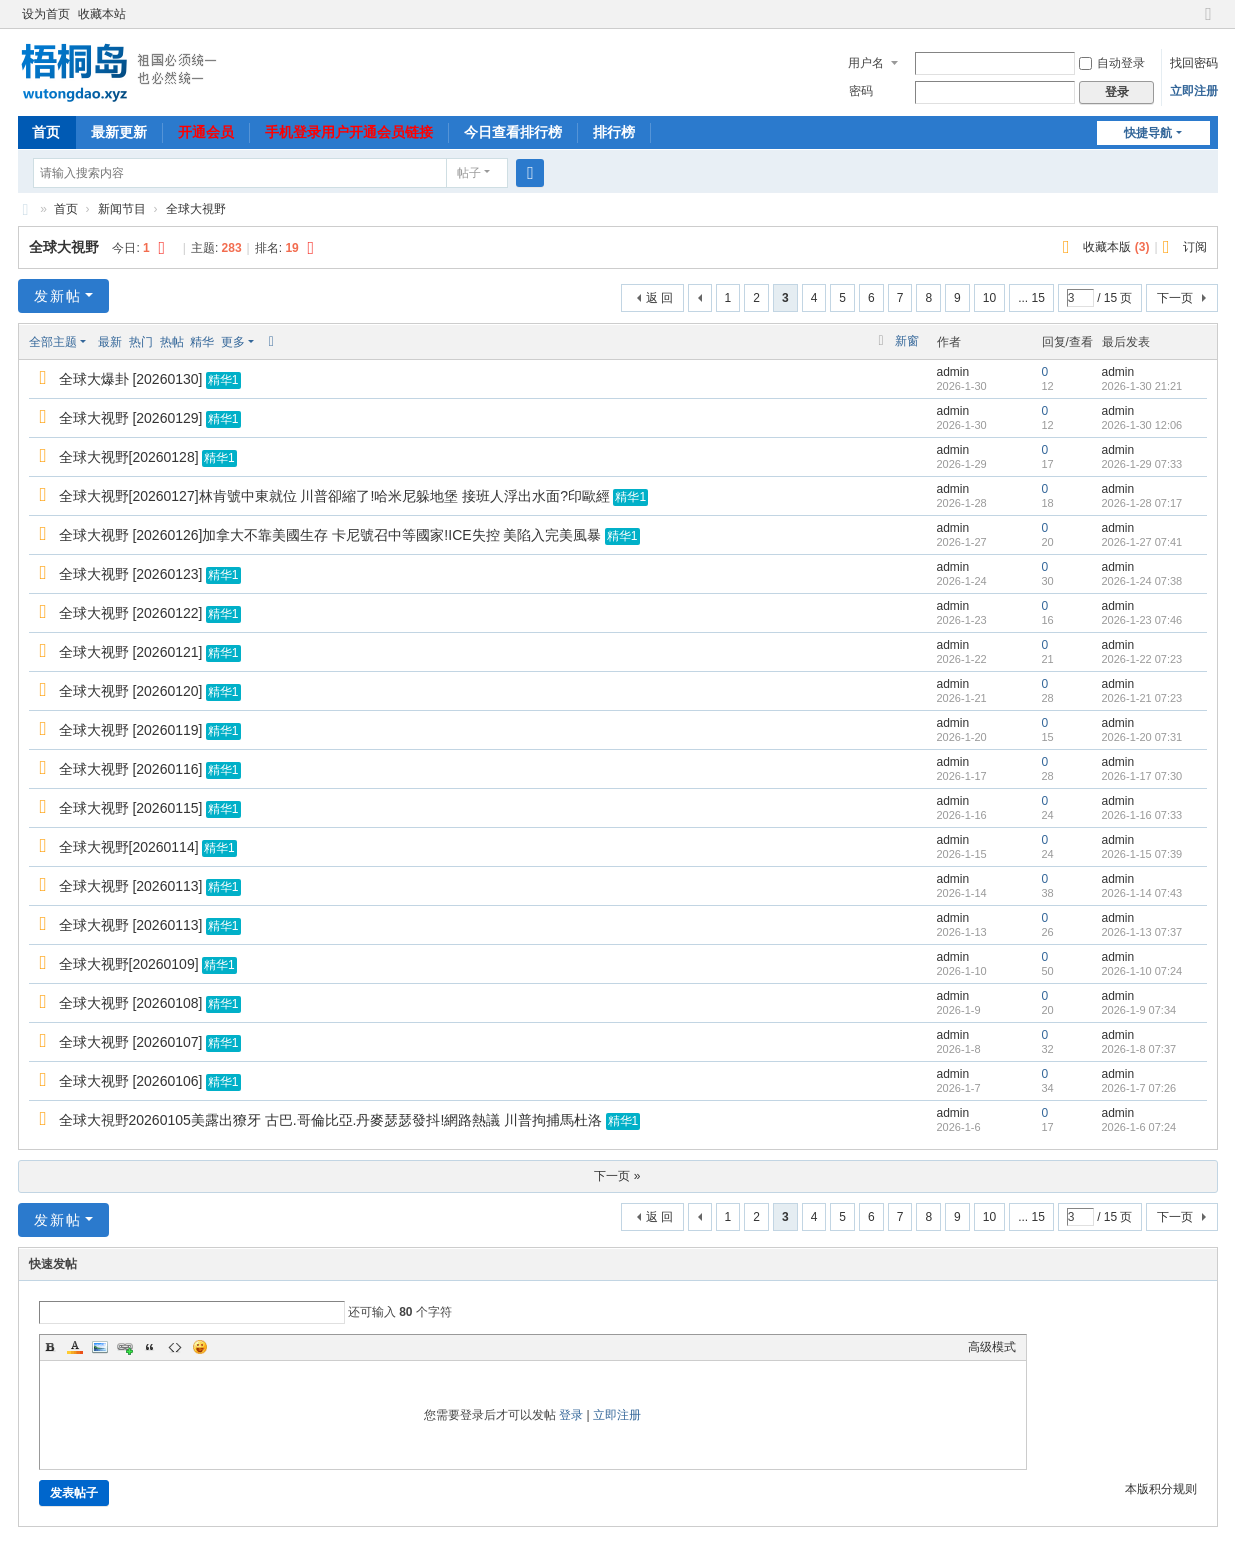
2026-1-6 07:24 (1139, 1127)
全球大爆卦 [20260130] (131, 379)
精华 (202, 342)
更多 (233, 342)
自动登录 (1112, 63)
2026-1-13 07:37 (1142, 932)
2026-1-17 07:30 (1142, 776)
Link (125, 1347)
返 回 (659, 298)
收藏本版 (1116, 247)
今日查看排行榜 (513, 132)
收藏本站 (102, 14)
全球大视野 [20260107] (131, 1042)
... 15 (1031, 298)
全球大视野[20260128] (129, 457)
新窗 (907, 341)
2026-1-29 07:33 (1142, 464)
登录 (571, 1415)
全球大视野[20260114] (129, 847)
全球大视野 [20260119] (131, 730)
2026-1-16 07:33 (1142, 815)
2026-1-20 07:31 (1142, 737)
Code (175, 1347)
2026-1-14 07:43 (1142, 893)
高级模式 (992, 1347)
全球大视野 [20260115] (131, 808)
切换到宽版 (1209, 22)
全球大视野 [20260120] (131, 691)
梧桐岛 (26, 209)
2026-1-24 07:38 (1142, 581)
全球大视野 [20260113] (131, 886)
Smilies (200, 1347)
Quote (150, 1347)
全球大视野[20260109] (129, 964)
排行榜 (614, 132)
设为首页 (46, 14)
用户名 (866, 63)
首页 (46, 132)
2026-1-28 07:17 (1142, 503)
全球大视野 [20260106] (131, 1081)
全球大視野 (196, 209)
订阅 (1195, 247)
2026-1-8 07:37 (1139, 1049)
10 (989, 298)
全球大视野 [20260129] (131, 418)
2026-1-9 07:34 (1139, 1010)
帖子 (469, 173)
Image (100, 1347)
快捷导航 (1148, 133)
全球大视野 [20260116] (131, 769)
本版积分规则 (1161, 1489)
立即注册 (1194, 91)
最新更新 (119, 132)
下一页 (1175, 298)
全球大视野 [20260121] (131, 652)
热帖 (172, 342)
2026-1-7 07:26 (1139, 1088)
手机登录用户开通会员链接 (349, 132)
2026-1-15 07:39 (1142, 854)
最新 (110, 342)
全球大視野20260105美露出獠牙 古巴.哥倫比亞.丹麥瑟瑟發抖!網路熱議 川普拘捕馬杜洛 (331, 1120)
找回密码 (1194, 63)
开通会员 (206, 132)
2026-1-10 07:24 (1142, 971)
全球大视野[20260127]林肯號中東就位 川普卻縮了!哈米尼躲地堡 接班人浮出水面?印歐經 (335, 496)
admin (953, 372)
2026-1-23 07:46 (1142, 620)
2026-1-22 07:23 (1142, 659)
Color (75, 1347)
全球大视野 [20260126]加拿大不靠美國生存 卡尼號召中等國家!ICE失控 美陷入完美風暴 (330, 535)
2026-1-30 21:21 (1142, 386)
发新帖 (58, 296)
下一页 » (617, 1176)
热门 (141, 342)
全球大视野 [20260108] (131, 1003)
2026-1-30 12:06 (1142, 425)
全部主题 (53, 342)
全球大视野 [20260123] (131, 574)
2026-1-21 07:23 (1142, 698)
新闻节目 (122, 209)
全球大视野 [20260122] (131, 613)
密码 (861, 91)
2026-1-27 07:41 (1142, 542)
